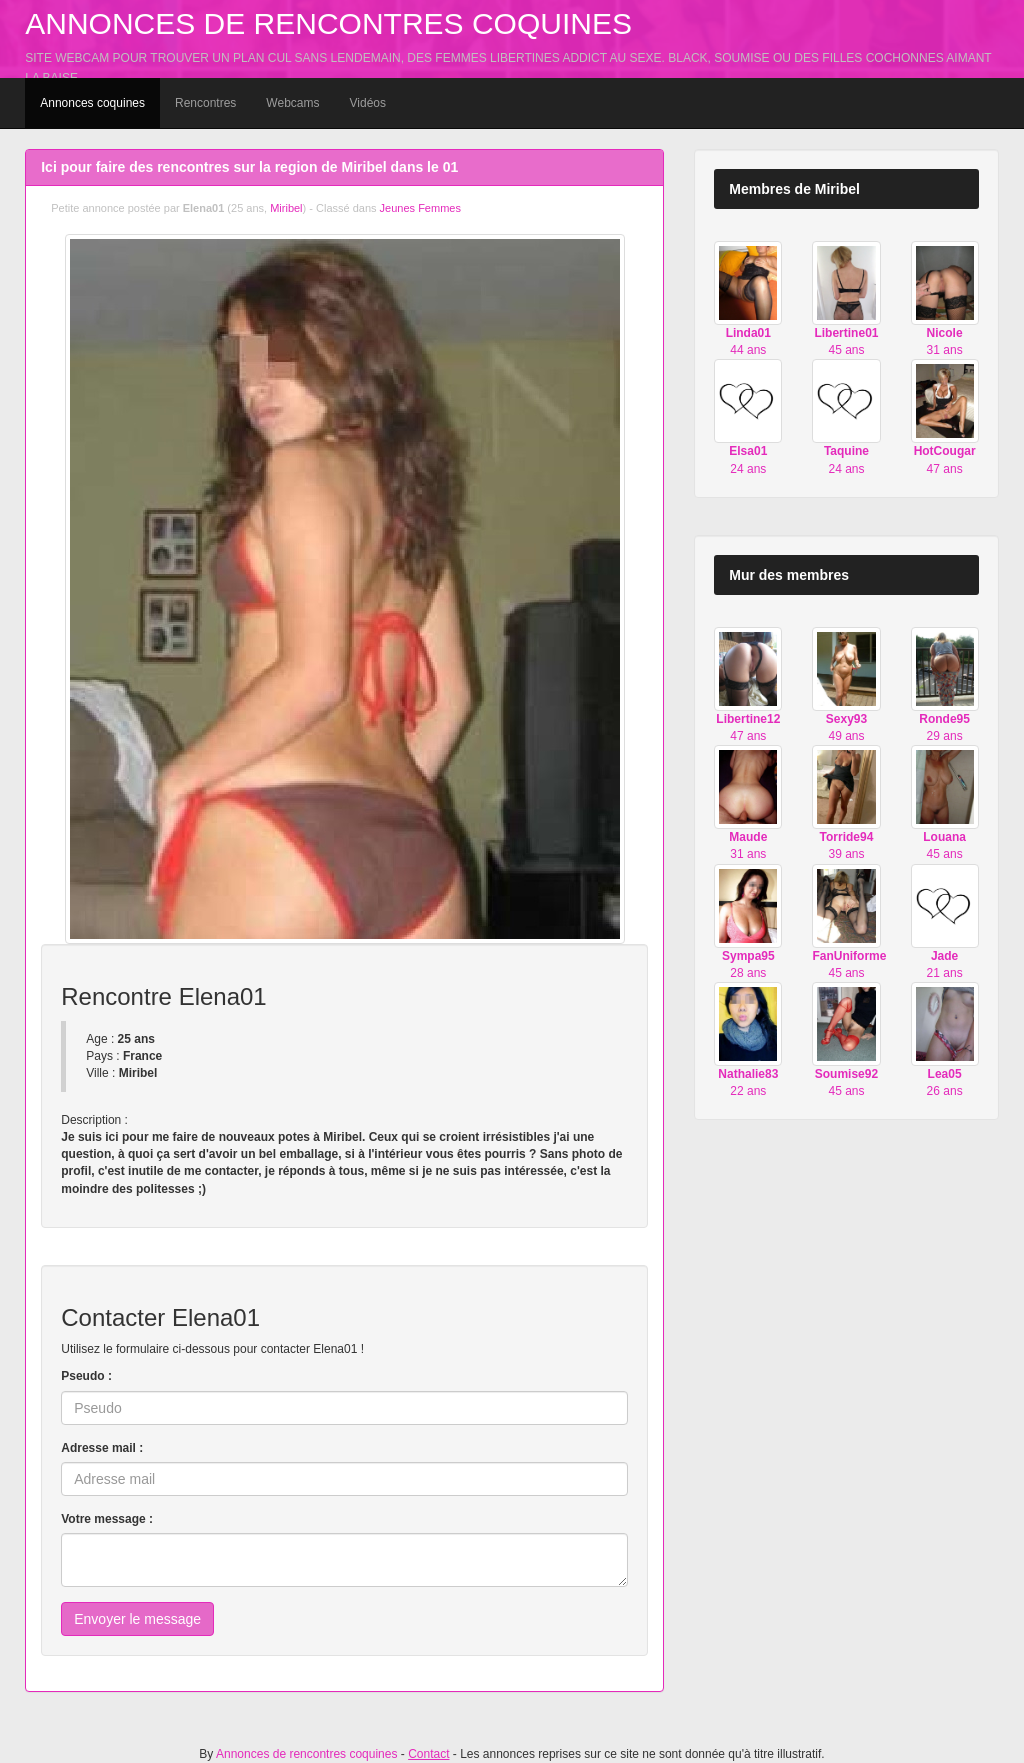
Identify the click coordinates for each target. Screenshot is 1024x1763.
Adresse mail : (102, 1448)
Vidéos (368, 103)
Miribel (286, 208)
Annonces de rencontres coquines (328, 23)
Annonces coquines (92, 103)
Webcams (292, 103)
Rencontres (205, 103)
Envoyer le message (137, 1619)
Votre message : (107, 1519)
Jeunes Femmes (420, 208)
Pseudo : (86, 1376)
